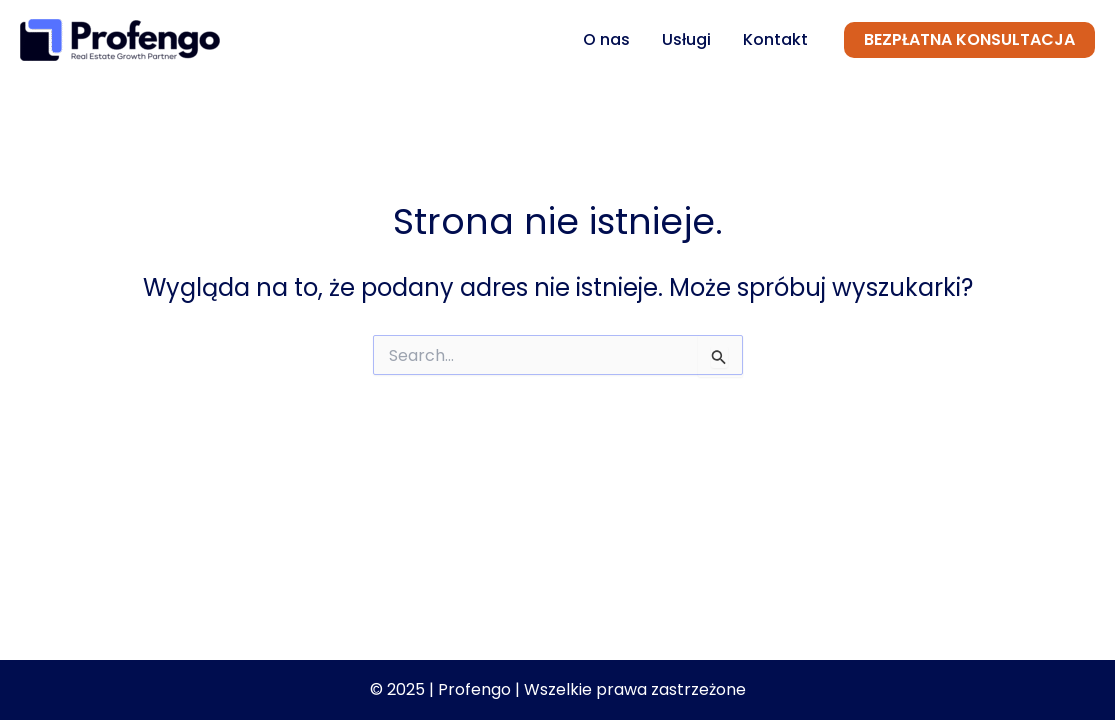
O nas (606, 39)
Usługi (686, 39)
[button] (969, 40)
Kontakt (775, 39)
